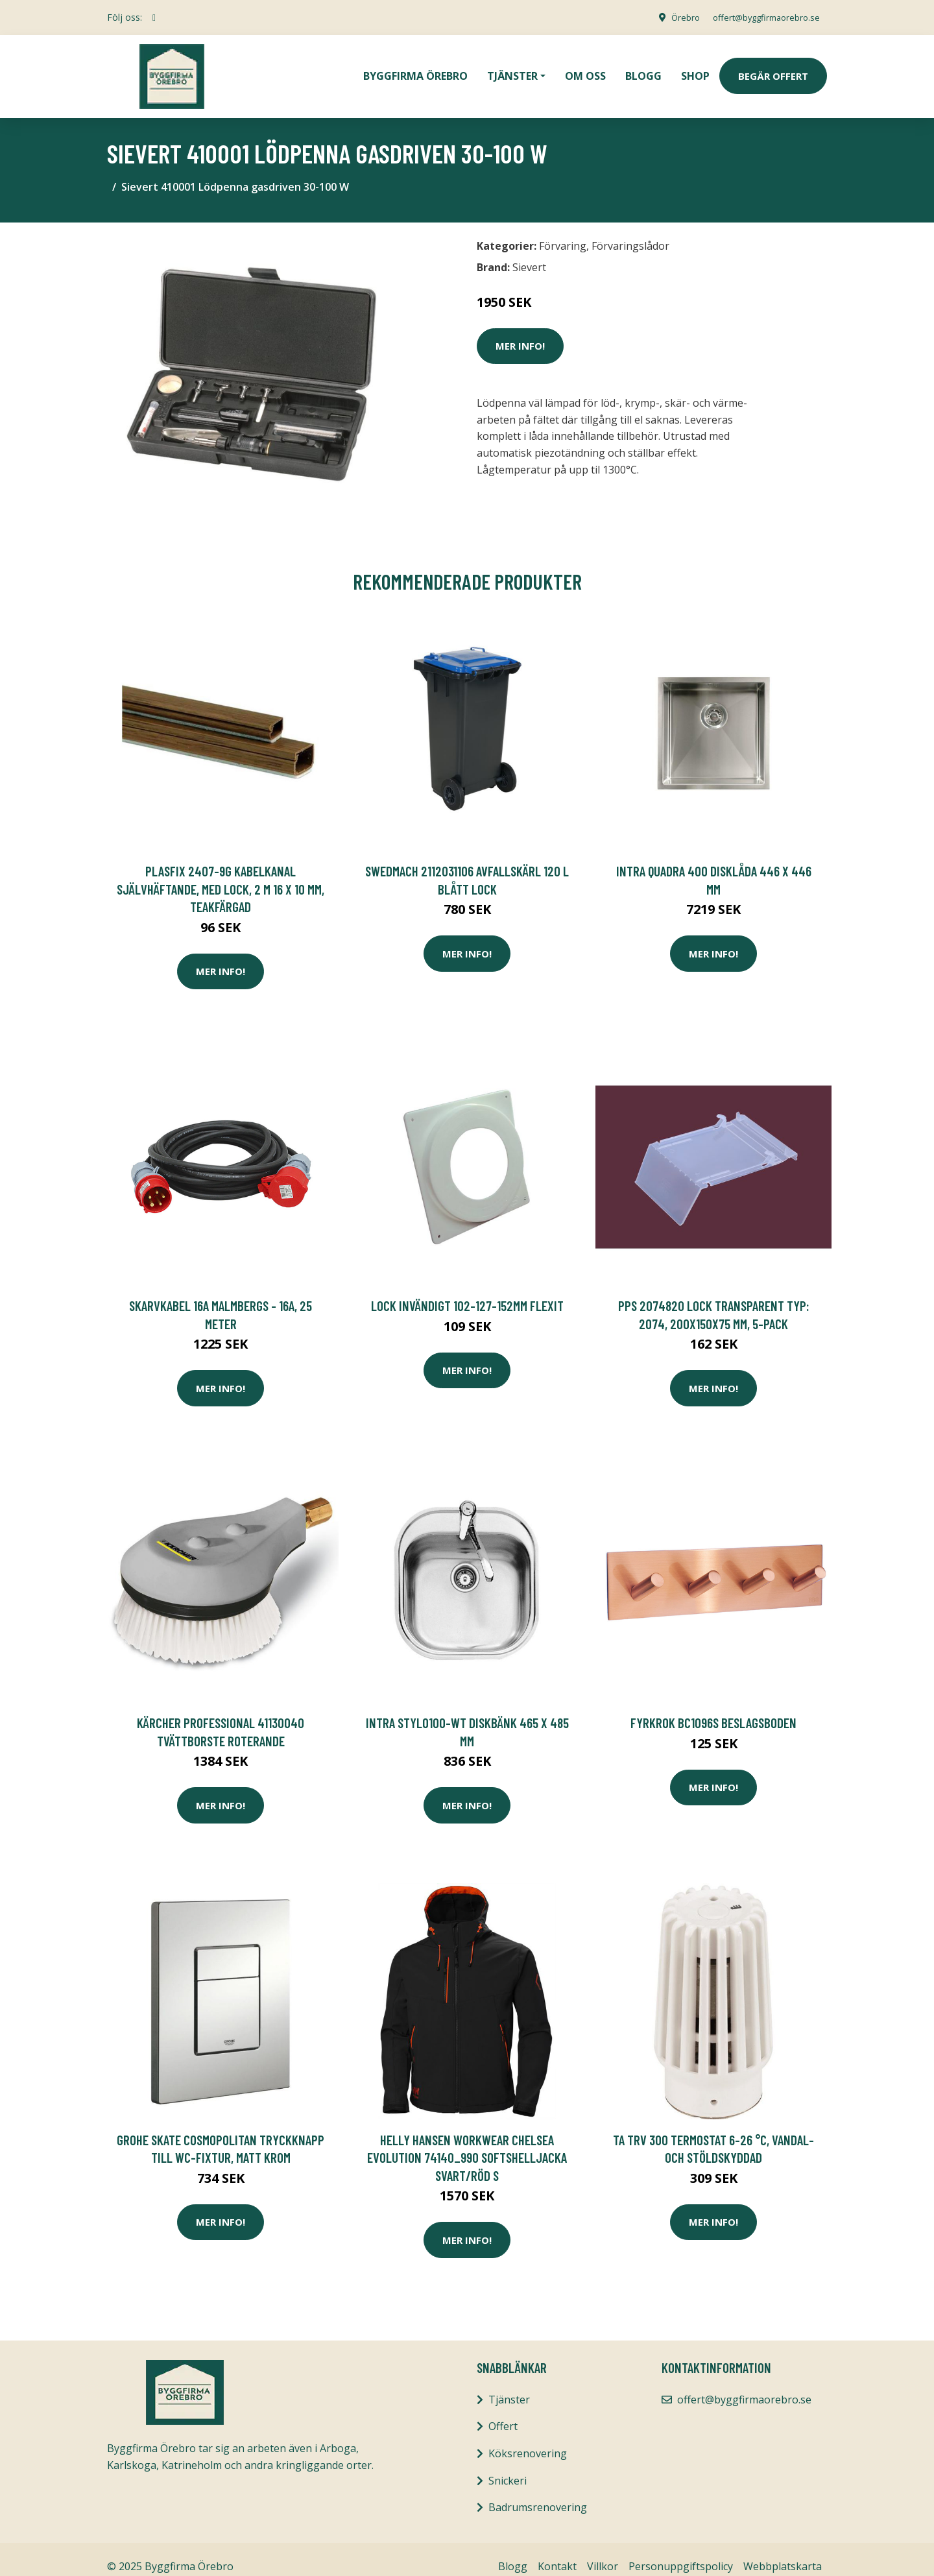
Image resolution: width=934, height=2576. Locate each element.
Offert (503, 2412)
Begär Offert (773, 68)
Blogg (643, 69)
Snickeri (507, 2466)
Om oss (585, 69)
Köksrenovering (527, 2439)
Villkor (602, 2552)
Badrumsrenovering (537, 2493)
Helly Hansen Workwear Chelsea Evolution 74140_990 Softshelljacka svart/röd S (467, 2143)
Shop (695, 69)
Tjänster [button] (512, 69)
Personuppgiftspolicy (681, 2552)
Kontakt (557, 2552)
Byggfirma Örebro (415, 69)
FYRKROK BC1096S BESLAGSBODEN (713, 1708)
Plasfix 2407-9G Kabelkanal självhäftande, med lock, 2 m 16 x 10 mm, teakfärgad (220, 874)
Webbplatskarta (782, 2552)
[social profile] (154, 17)
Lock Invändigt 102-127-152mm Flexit (467, 1291)
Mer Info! (520, 331)
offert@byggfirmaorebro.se (759, 17)
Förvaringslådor (630, 231)
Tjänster (509, 2385)
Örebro (672, 17)
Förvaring (562, 231)
